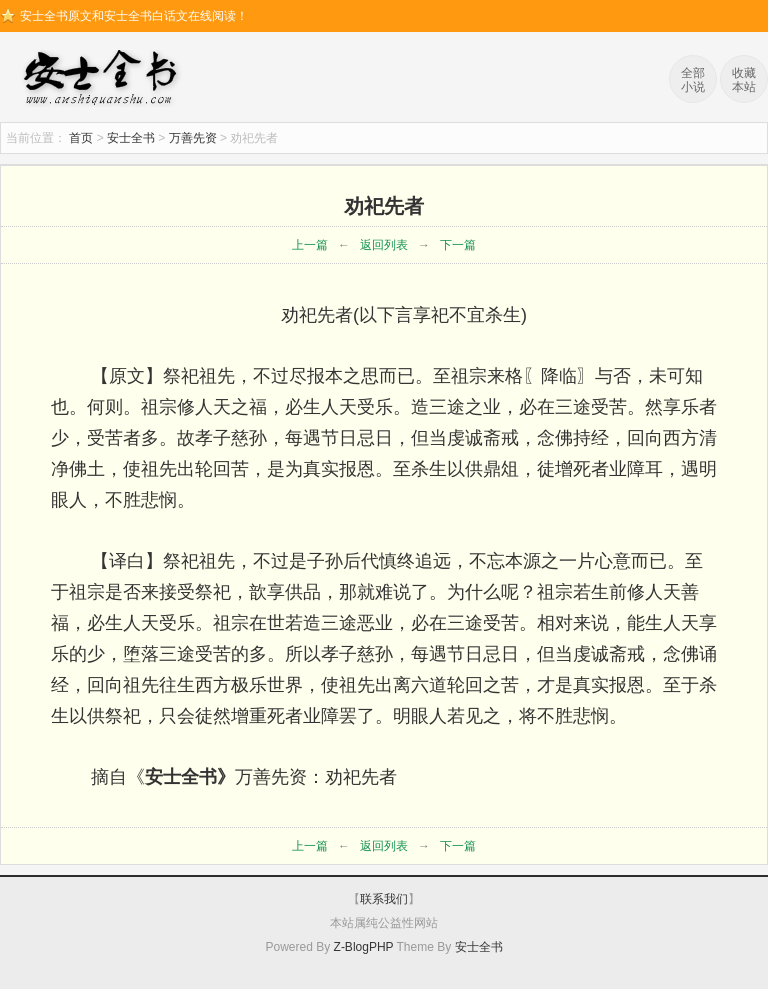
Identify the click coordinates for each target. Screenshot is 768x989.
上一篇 (310, 245)
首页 (81, 138)
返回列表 (384, 245)
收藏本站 (744, 80)
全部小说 (693, 80)
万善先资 (193, 138)
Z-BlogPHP (364, 947)
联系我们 (384, 899)
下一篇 (458, 245)
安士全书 (105, 80)
